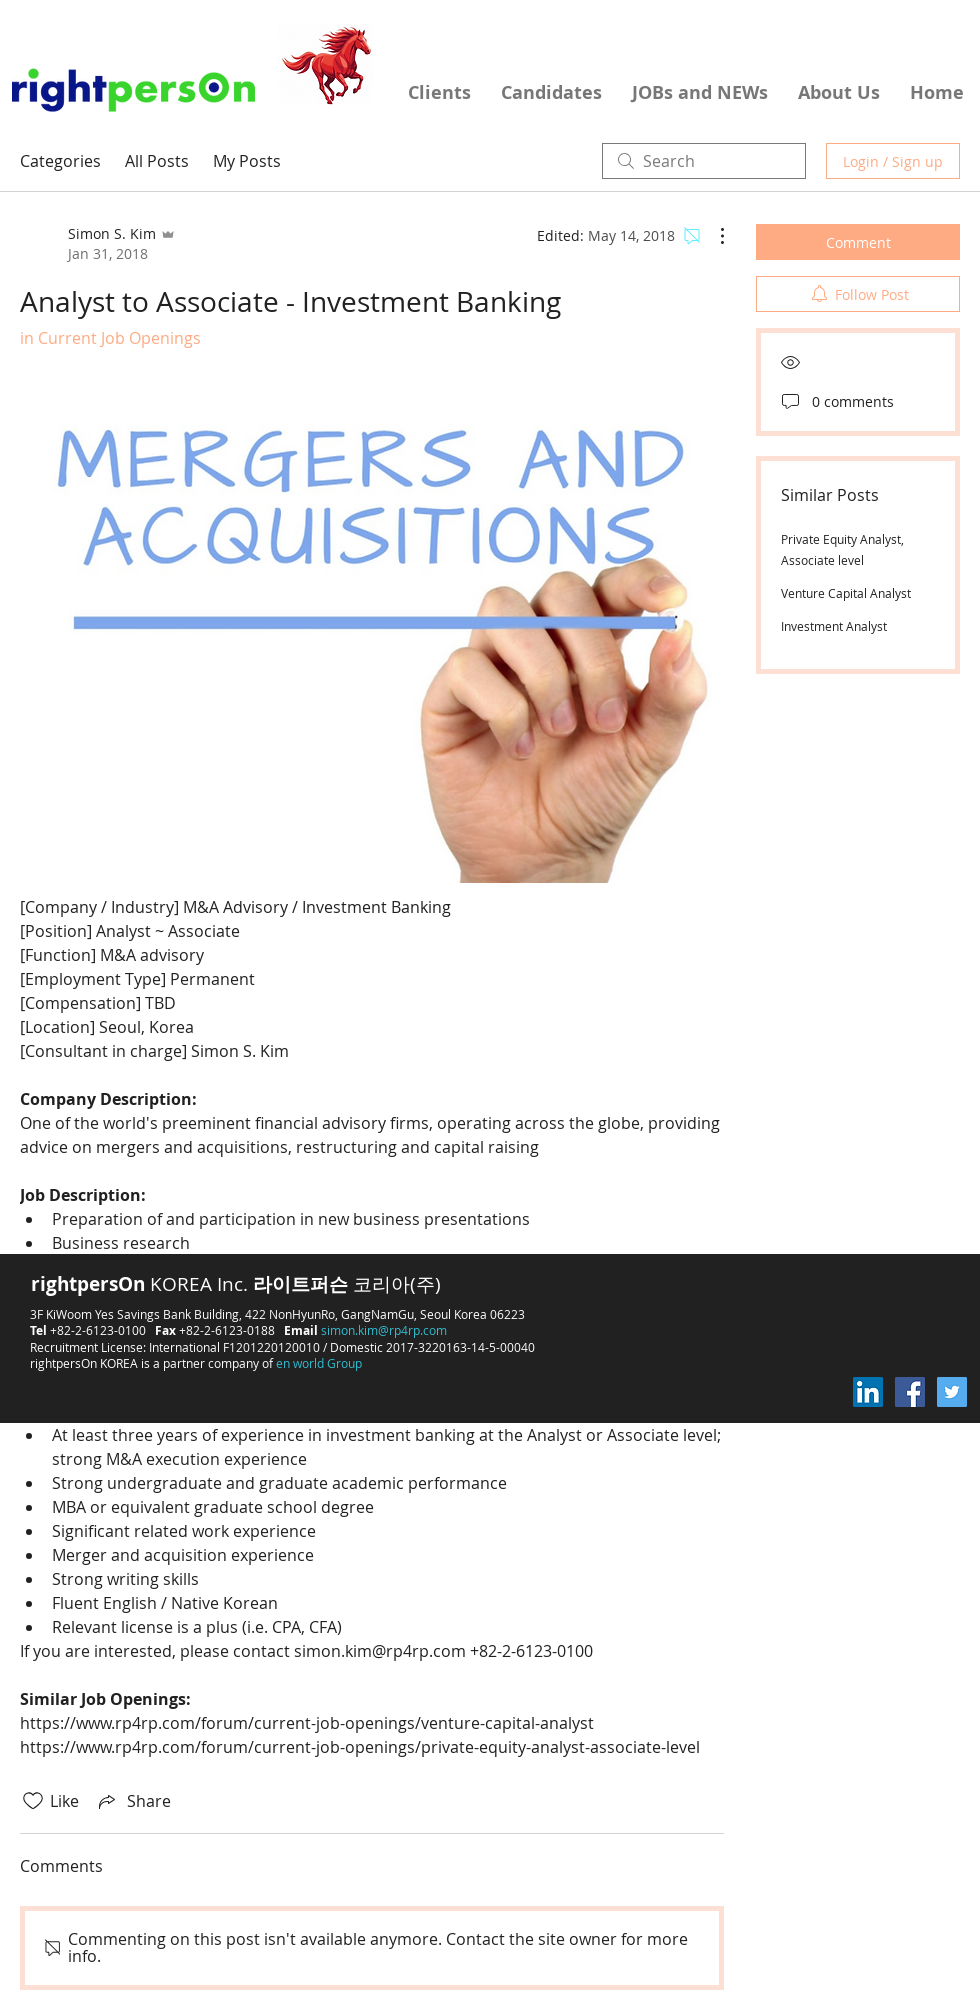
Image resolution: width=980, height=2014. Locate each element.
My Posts (247, 161)
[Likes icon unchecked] (33, 1801)
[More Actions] (712, 236)
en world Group (319, 1363)
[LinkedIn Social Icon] (868, 1392)
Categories (60, 161)
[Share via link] (133, 1801)
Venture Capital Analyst (846, 593)
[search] (704, 161)
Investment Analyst (834, 626)
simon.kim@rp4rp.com (384, 1330)
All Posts (157, 161)
